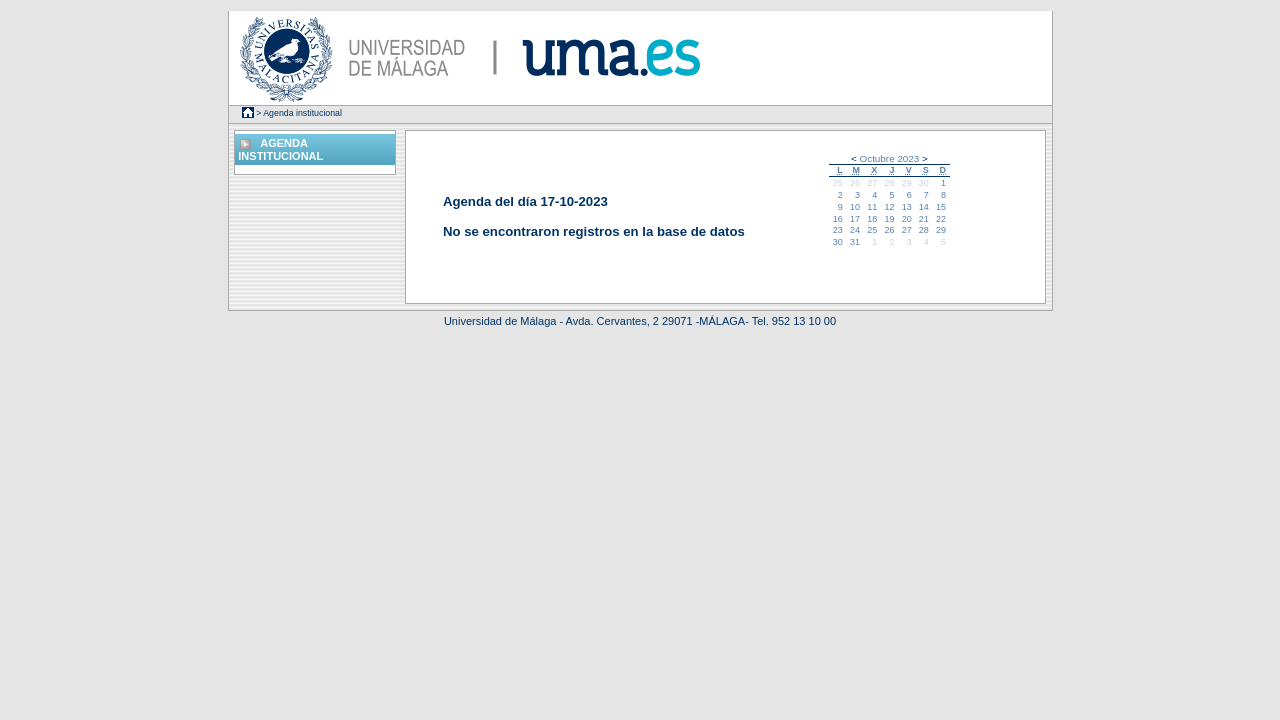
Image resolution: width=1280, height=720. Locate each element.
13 (907, 207)
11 (872, 207)
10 (855, 207)
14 (924, 207)
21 (924, 219)
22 (941, 219)
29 (907, 183)
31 (855, 242)
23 (838, 230)
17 (855, 219)
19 (889, 219)
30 (924, 183)
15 (941, 207)
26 (855, 183)
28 (889, 183)
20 (907, 219)
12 (889, 207)
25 (838, 183)
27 (872, 183)
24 (855, 230)
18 (872, 219)
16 (838, 219)
